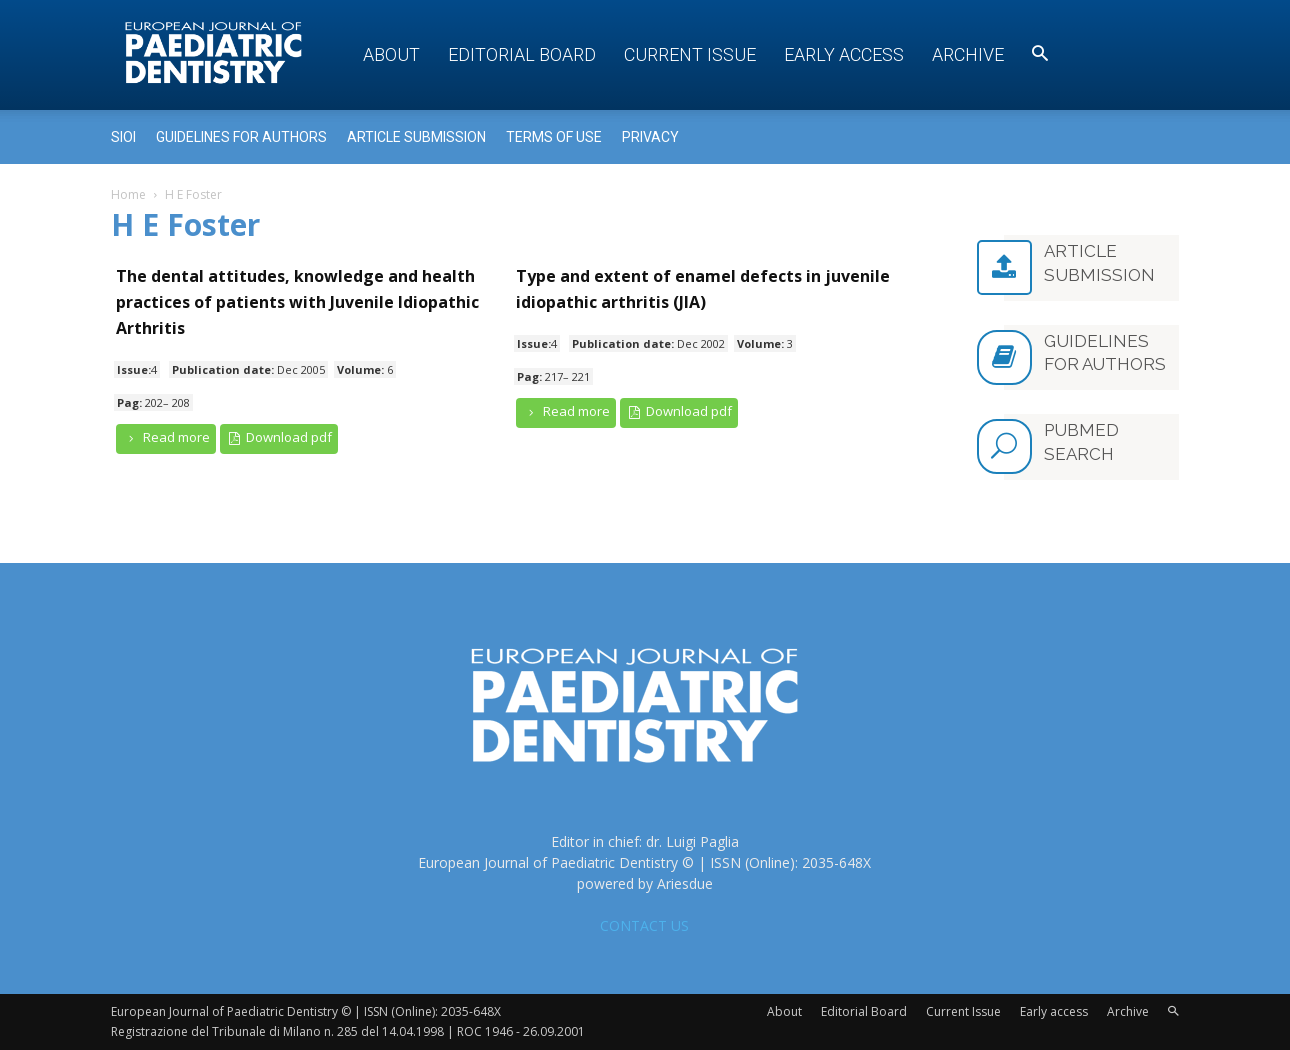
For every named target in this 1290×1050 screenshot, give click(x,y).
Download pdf (279, 437)
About (391, 54)
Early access (844, 54)
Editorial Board (522, 54)
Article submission (416, 137)
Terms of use (554, 137)
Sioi (123, 137)
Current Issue (690, 54)
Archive (968, 54)
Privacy (650, 137)
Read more (166, 437)
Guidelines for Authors (241, 137)
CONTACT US (644, 925)
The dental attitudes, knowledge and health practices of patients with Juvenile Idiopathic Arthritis (297, 302)
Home (128, 194)
